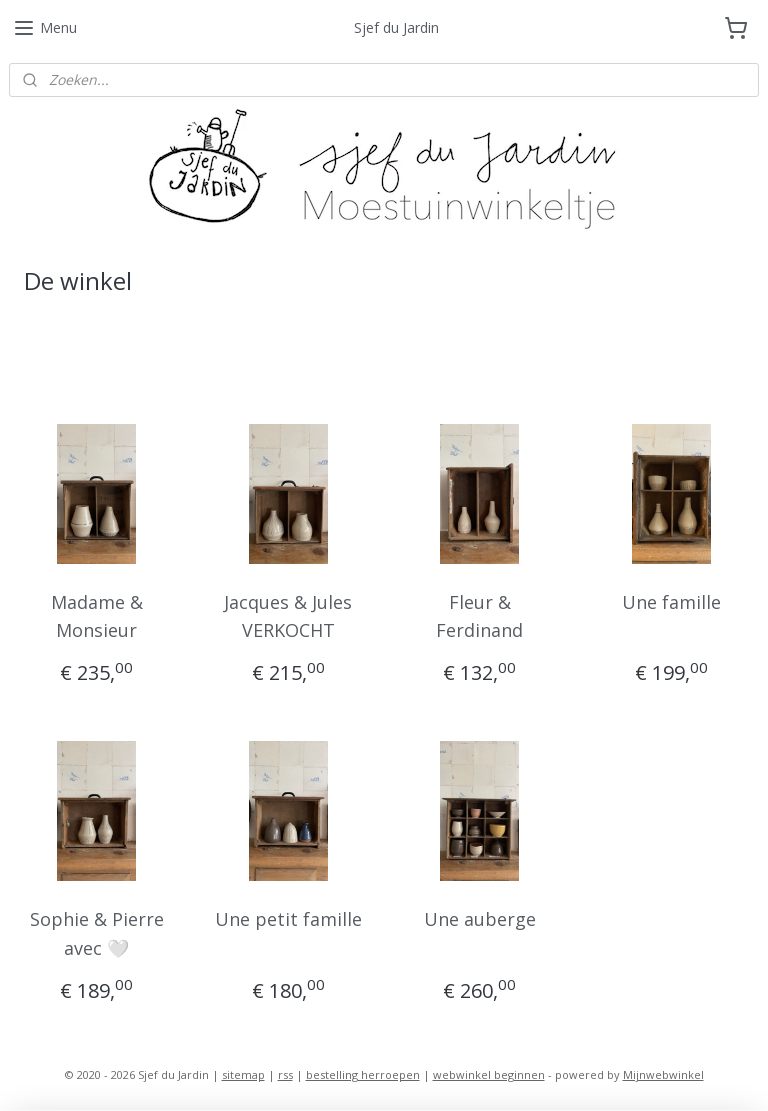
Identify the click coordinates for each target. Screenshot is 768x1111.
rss (285, 1074)
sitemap (243, 1074)
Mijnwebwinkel (663, 1074)
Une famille (671, 602)
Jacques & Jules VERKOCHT (288, 616)
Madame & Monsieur (97, 616)
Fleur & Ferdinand (479, 616)
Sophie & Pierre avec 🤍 (97, 933)
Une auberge (480, 919)
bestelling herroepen (363, 1074)
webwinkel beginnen (489, 1074)
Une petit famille (288, 919)
